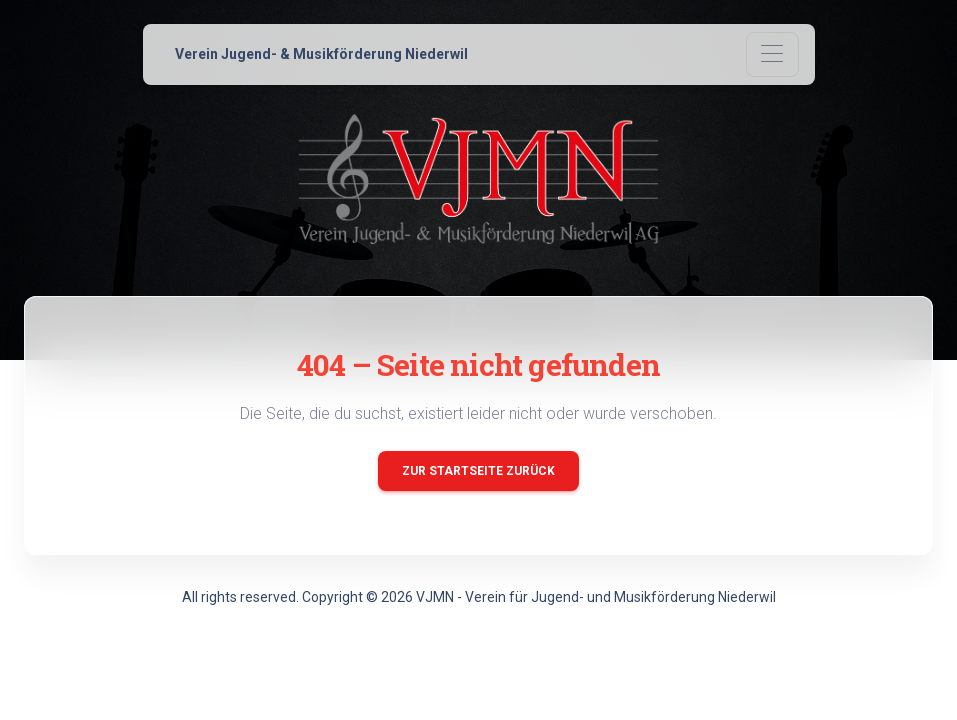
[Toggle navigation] (772, 54)
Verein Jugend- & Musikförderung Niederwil (321, 54)
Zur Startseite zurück (478, 471)
